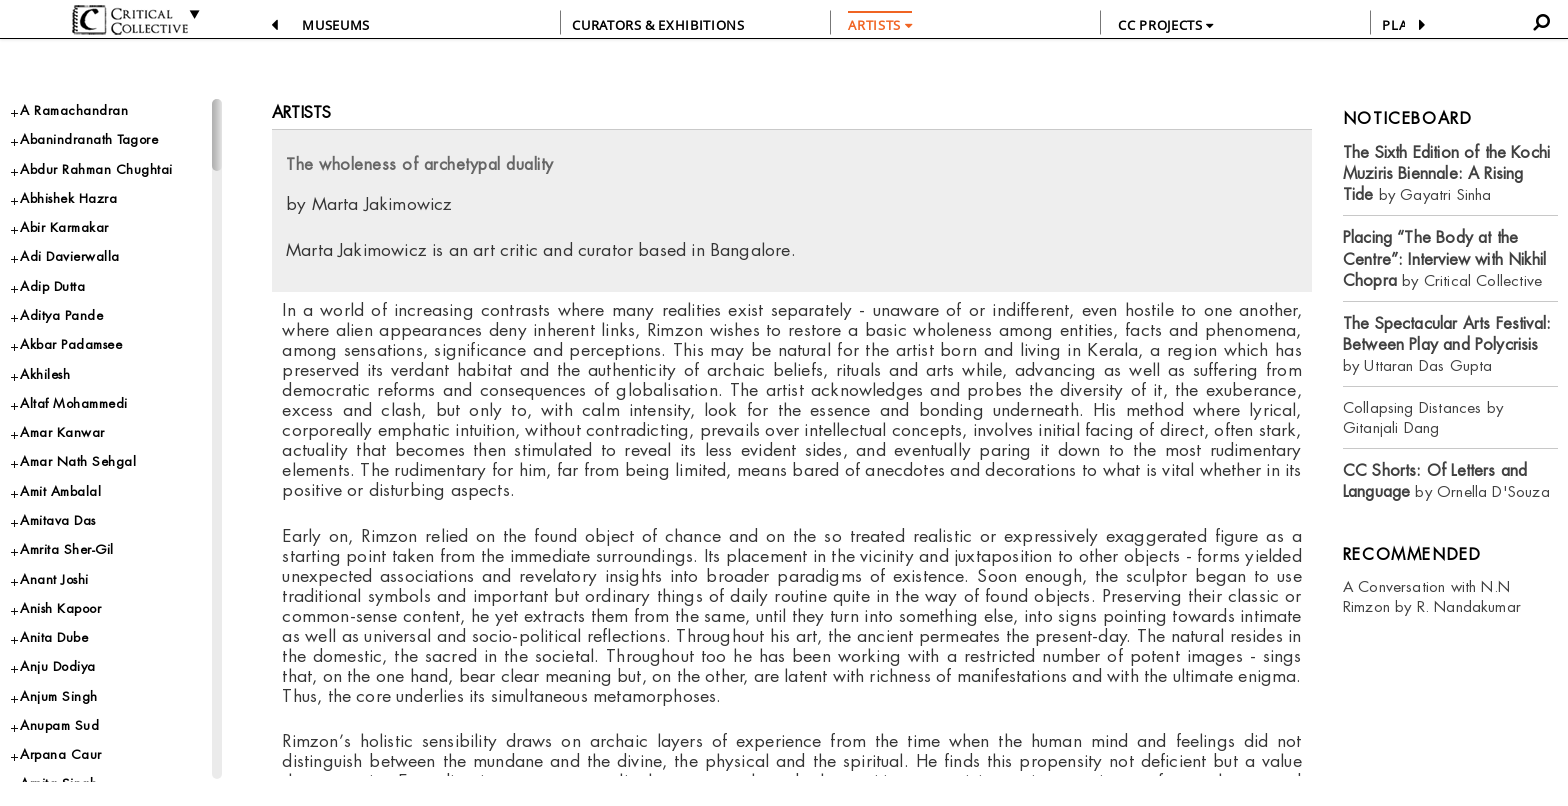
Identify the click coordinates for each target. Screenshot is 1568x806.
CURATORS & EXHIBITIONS (658, 25)
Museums (336, 25)
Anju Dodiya (58, 666)
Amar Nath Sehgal (78, 461)
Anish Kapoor (60, 608)
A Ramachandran (74, 110)
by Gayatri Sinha (1446, 174)
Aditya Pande (61, 315)
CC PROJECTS (1165, 25)
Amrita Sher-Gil (67, 549)
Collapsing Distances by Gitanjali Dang (1423, 417)
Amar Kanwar (62, 432)
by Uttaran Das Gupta (1447, 344)
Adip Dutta (52, 286)
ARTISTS (880, 25)
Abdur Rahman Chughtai (96, 169)
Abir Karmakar (64, 227)
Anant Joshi (54, 579)
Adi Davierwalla (70, 256)
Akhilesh (45, 374)
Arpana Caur (61, 754)
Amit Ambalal (60, 491)
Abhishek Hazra (68, 198)
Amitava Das (58, 520)
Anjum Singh (59, 696)
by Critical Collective (1444, 259)
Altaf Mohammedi (74, 403)
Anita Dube (54, 637)
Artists (301, 112)
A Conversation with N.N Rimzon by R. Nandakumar (1432, 596)
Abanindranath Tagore (89, 139)
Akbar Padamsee (71, 344)
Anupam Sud (59, 725)
